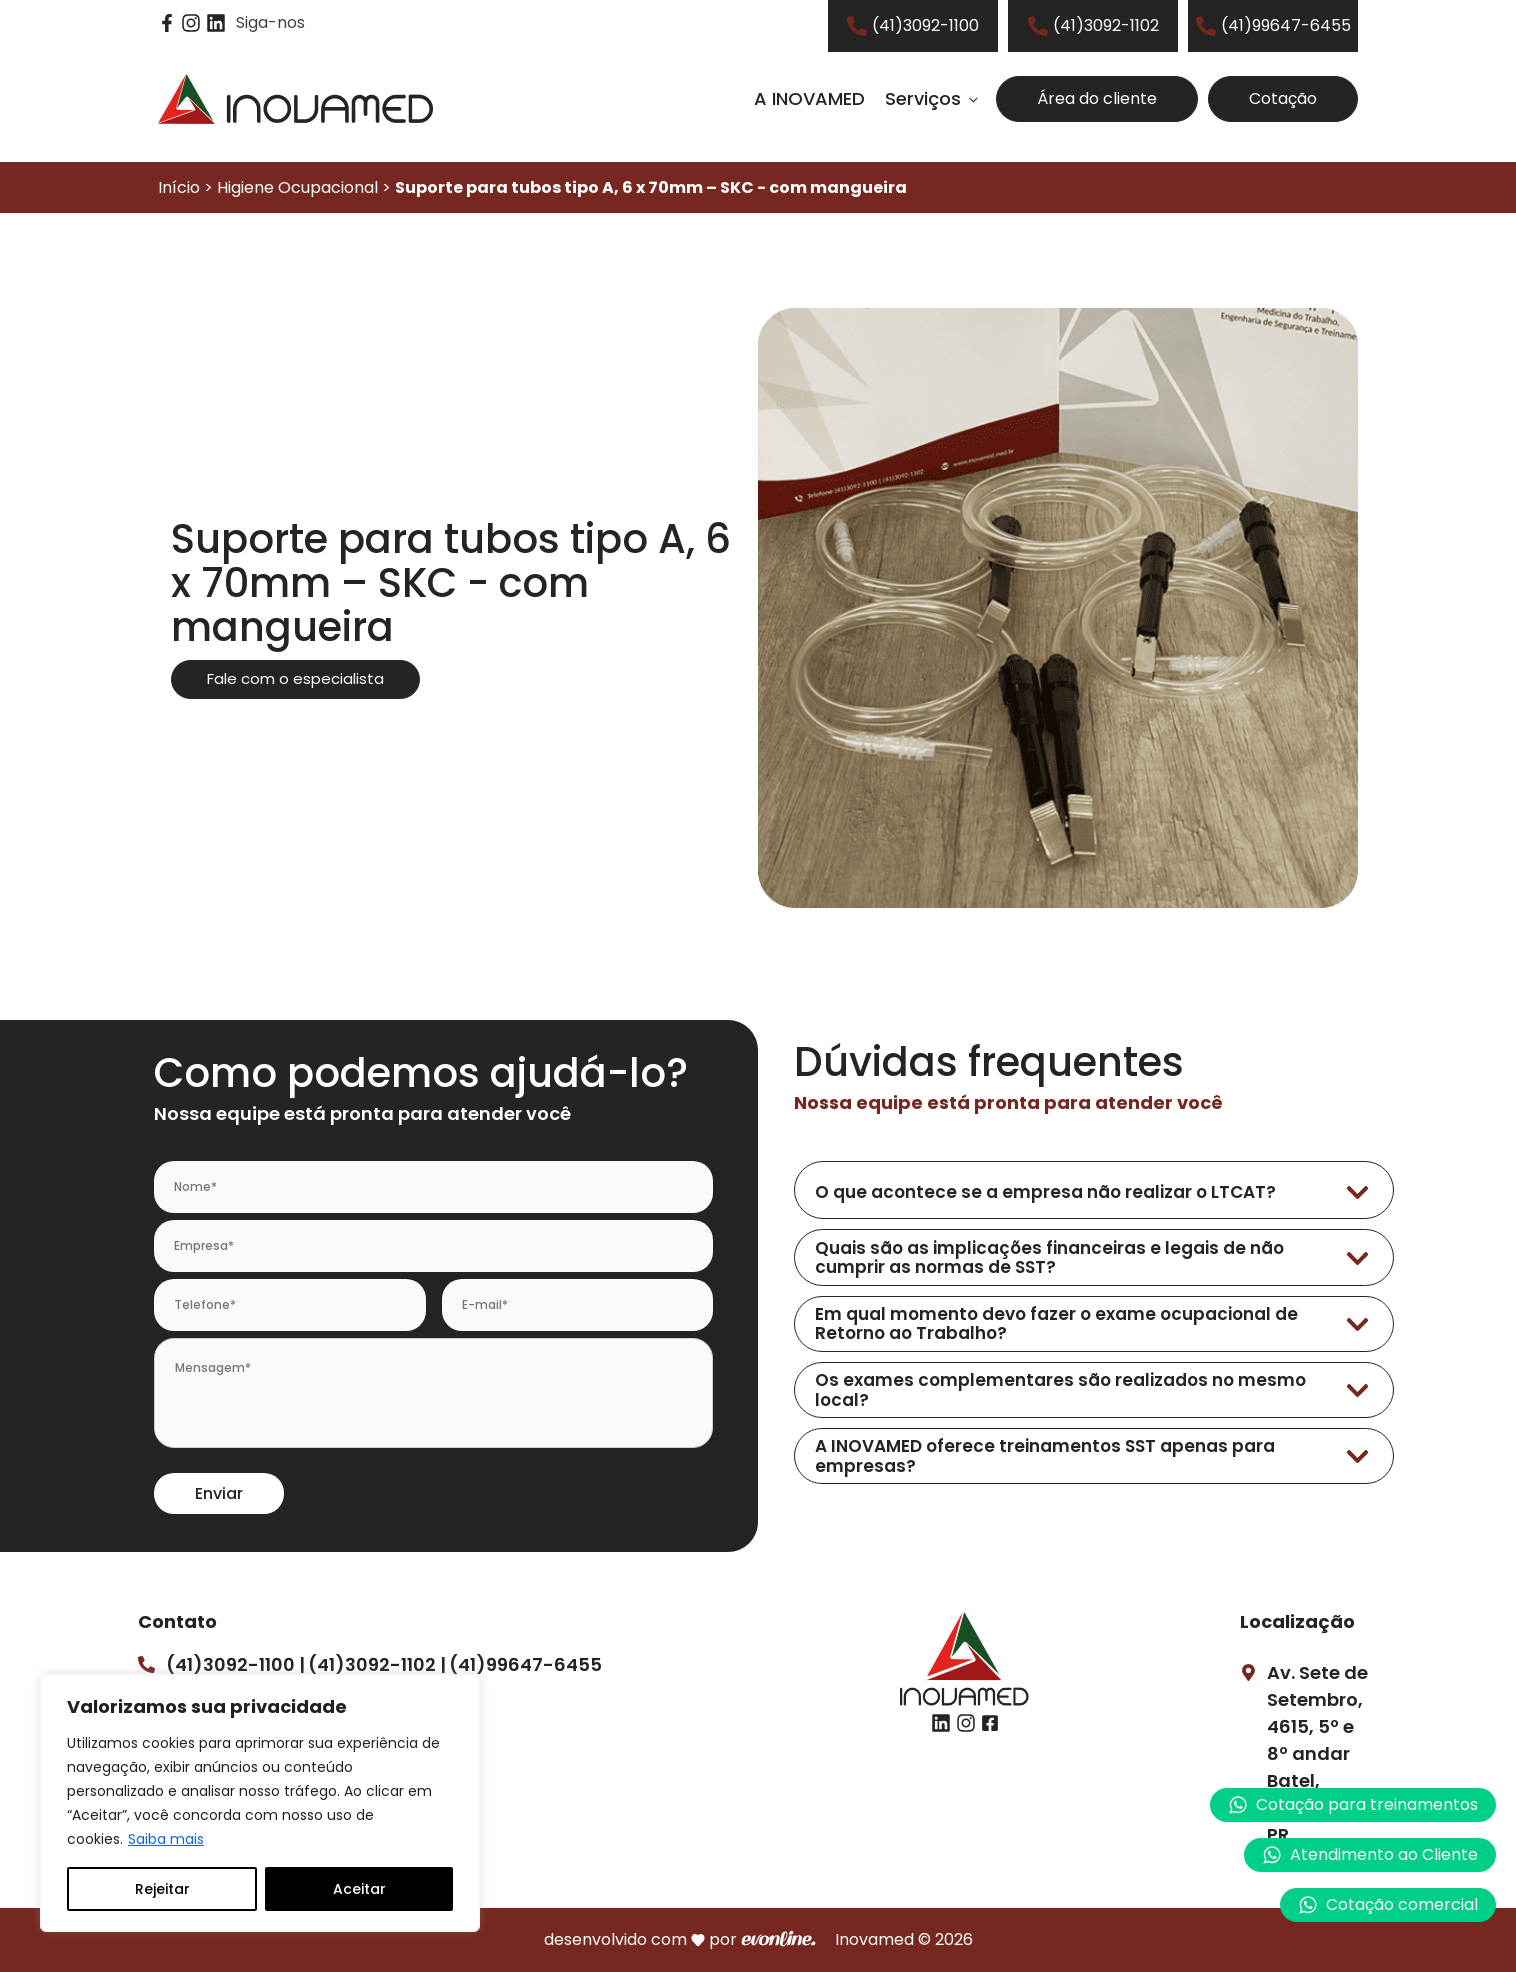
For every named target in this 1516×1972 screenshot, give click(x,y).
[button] (1370, 1855)
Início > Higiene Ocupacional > (532, 187)
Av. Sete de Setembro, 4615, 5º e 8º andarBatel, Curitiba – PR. (1317, 1753)
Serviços (923, 98)
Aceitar (359, 1889)
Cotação (1283, 98)
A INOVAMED (809, 98)
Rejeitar (162, 1889)
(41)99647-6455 (525, 1664)
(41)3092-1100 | (235, 1664)
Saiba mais (166, 1839)
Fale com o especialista (295, 678)
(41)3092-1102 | (377, 1664)
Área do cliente (1097, 98)
